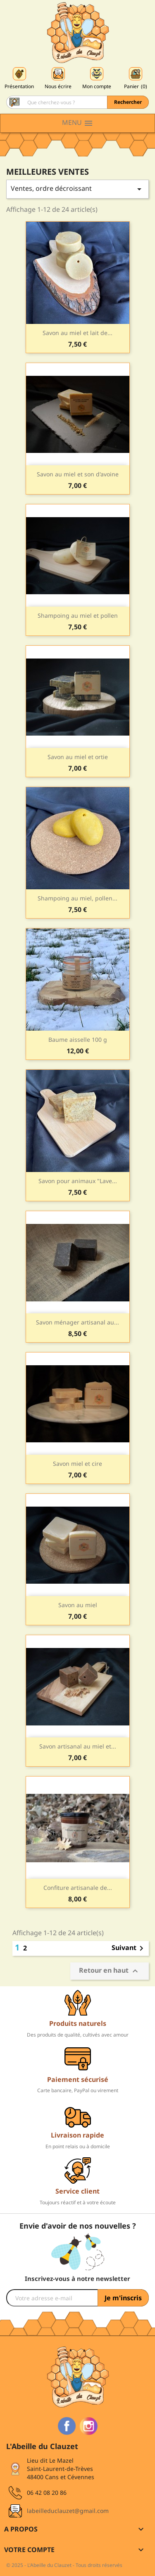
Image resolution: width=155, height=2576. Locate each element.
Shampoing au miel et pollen (78, 615)
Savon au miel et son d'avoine (78, 474)
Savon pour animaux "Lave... (77, 1181)
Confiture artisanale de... (77, 1888)
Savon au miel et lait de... (77, 333)
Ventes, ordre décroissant (77, 189)
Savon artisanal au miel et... (77, 1746)
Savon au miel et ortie (78, 757)
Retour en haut (109, 1971)
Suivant (129, 1948)
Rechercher (128, 101)
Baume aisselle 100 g (77, 1039)
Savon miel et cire (77, 1463)
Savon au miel (77, 1605)
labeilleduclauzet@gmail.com (68, 2511)
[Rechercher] (77, 102)
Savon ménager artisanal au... (77, 1322)
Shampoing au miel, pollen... (77, 898)
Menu (77, 123)
